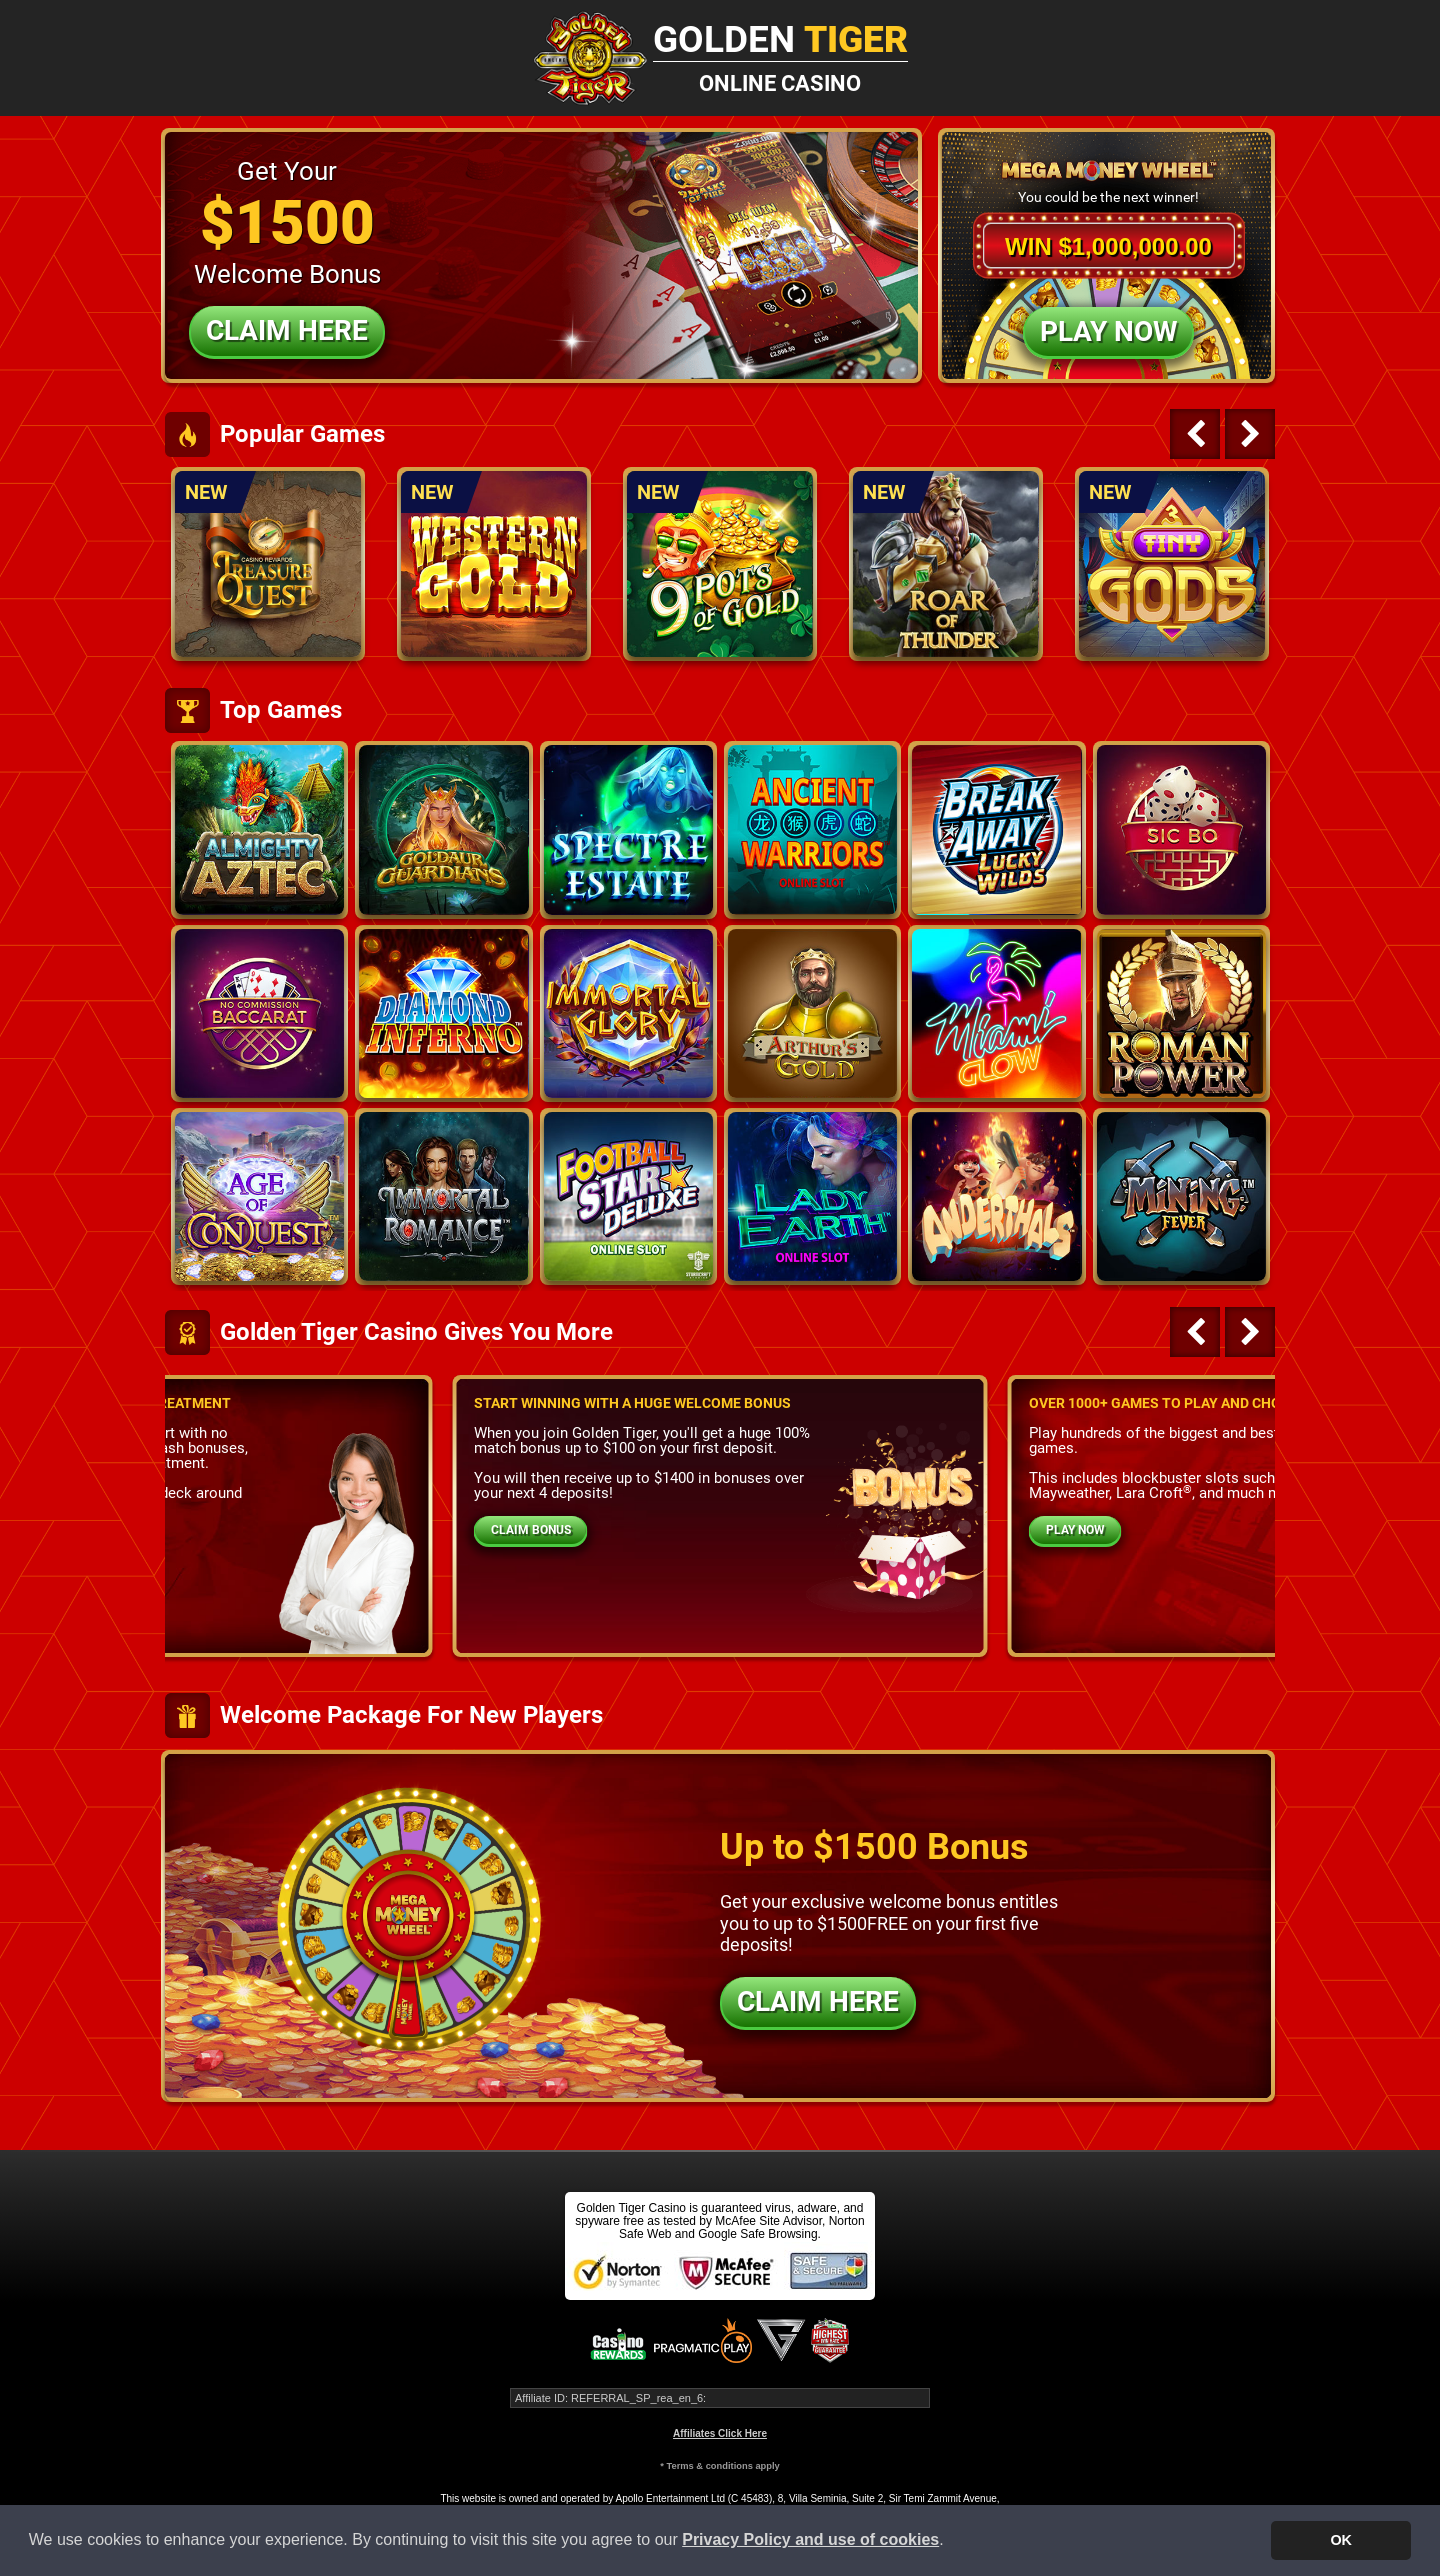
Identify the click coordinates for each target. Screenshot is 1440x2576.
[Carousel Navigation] (1220, 434)
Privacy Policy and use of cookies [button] (810, 2539)
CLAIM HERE (818, 2001)
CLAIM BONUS (531, 1530)
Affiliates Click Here (720, 2433)
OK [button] (1341, 2540)
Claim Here (287, 330)
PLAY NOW (1075, 1530)
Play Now (1108, 331)
